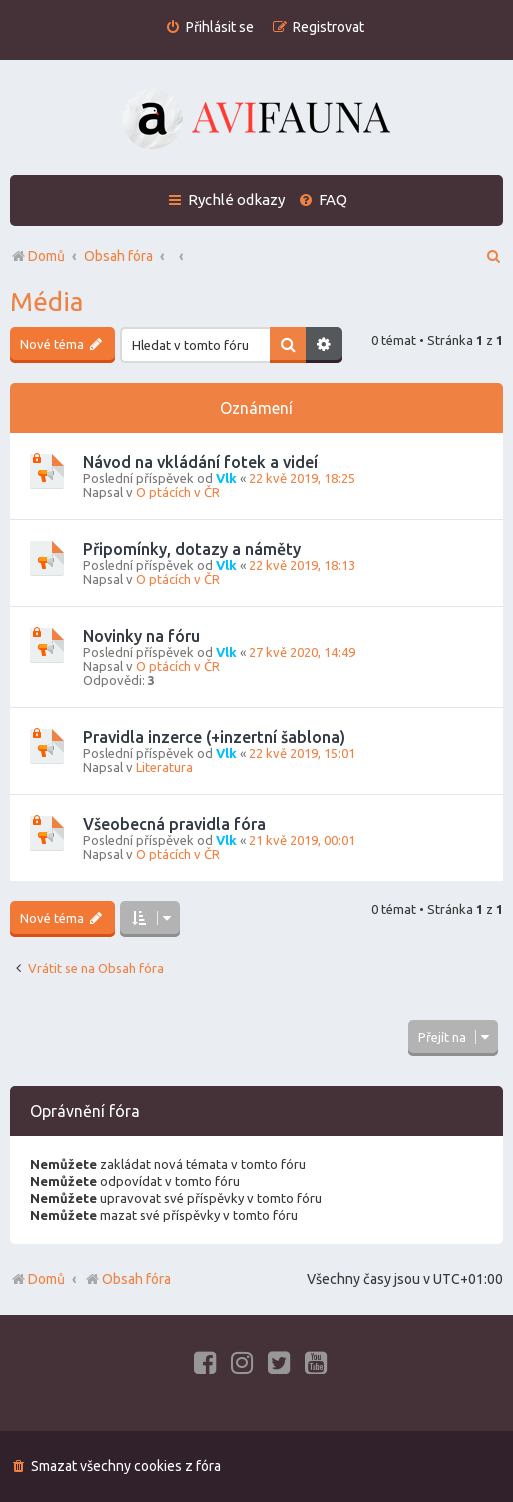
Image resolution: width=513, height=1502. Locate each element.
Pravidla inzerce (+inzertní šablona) (214, 737)
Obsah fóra (127, 1279)
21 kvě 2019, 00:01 (302, 840)
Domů (46, 1279)
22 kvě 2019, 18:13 (302, 565)
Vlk (226, 478)
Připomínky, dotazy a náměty (192, 549)
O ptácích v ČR (178, 492)
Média (46, 301)
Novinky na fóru (141, 636)
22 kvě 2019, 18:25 (302, 478)
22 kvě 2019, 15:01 (302, 753)
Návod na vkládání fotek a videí (200, 462)
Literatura (164, 767)
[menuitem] (209, 27)
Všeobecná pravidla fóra (174, 824)
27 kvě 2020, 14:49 (302, 652)
